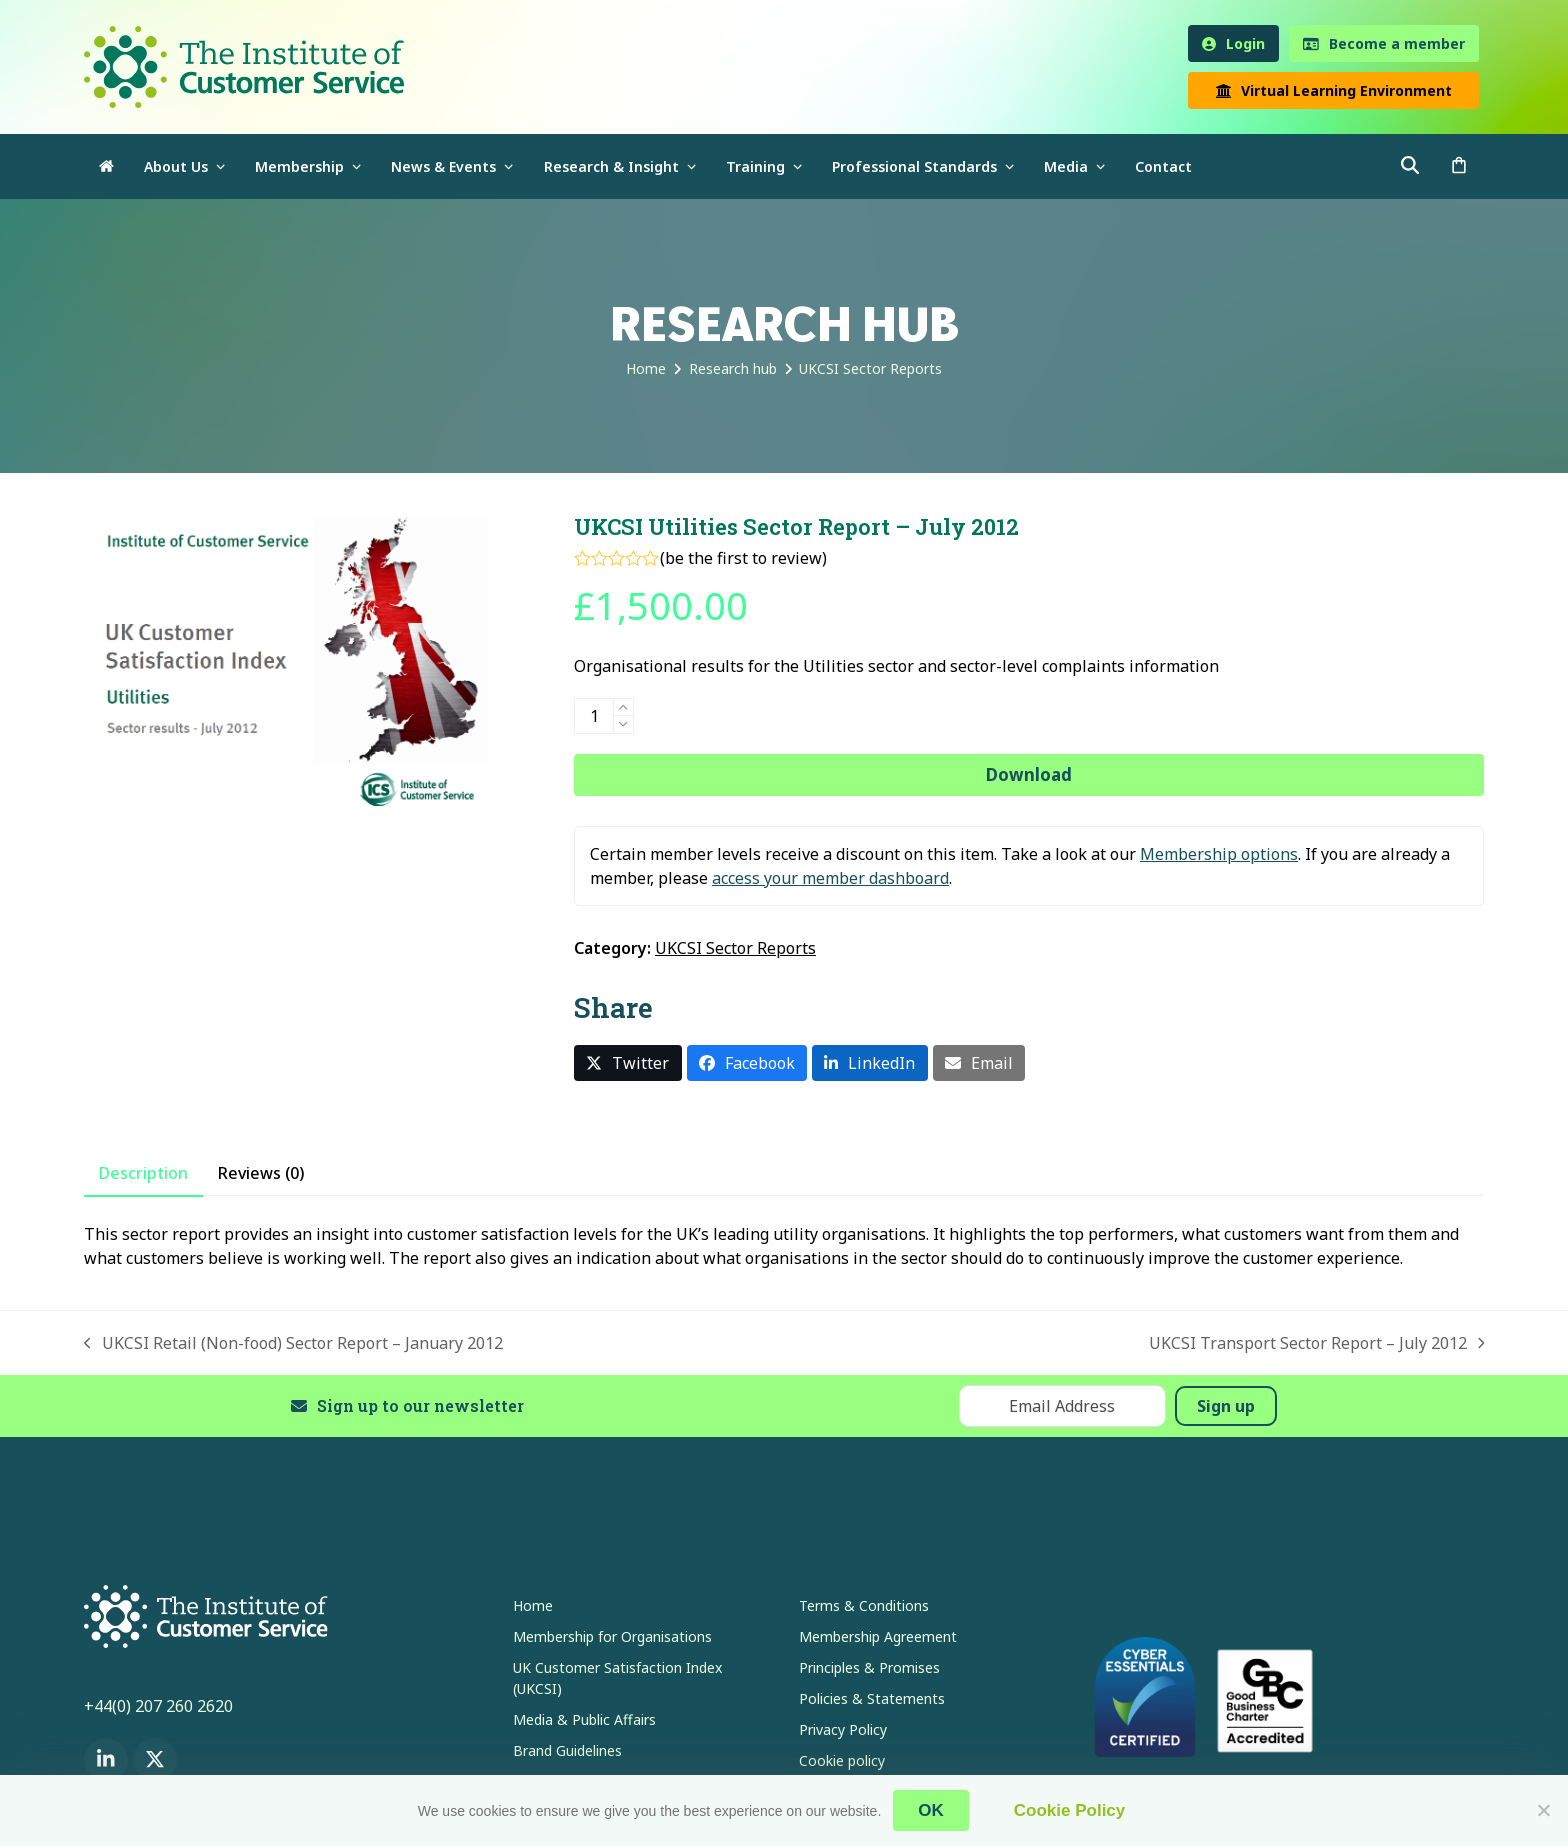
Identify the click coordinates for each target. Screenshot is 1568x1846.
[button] (1459, 166)
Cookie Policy (1069, 1810)
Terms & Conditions (864, 1605)
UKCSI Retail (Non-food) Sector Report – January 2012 (293, 1343)
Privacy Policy (843, 1729)
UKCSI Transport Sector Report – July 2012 (1317, 1343)
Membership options (1219, 854)
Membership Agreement (878, 1636)
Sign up (1226, 1406)
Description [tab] (143, 1173)
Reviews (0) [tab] (261, 1173)
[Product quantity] (594, 716)
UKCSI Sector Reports (735, 948)
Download (1029, 774)
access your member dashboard (830, 878)
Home (533, 1605)
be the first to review (743, 558)
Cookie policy (842, 1760)
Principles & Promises (869, 1667)
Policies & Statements (872, 1698)
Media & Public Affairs (584, 1719)
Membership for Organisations (612, 1636)
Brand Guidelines (567, 1750)
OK (931, 1810)
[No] (1543, 1810)
